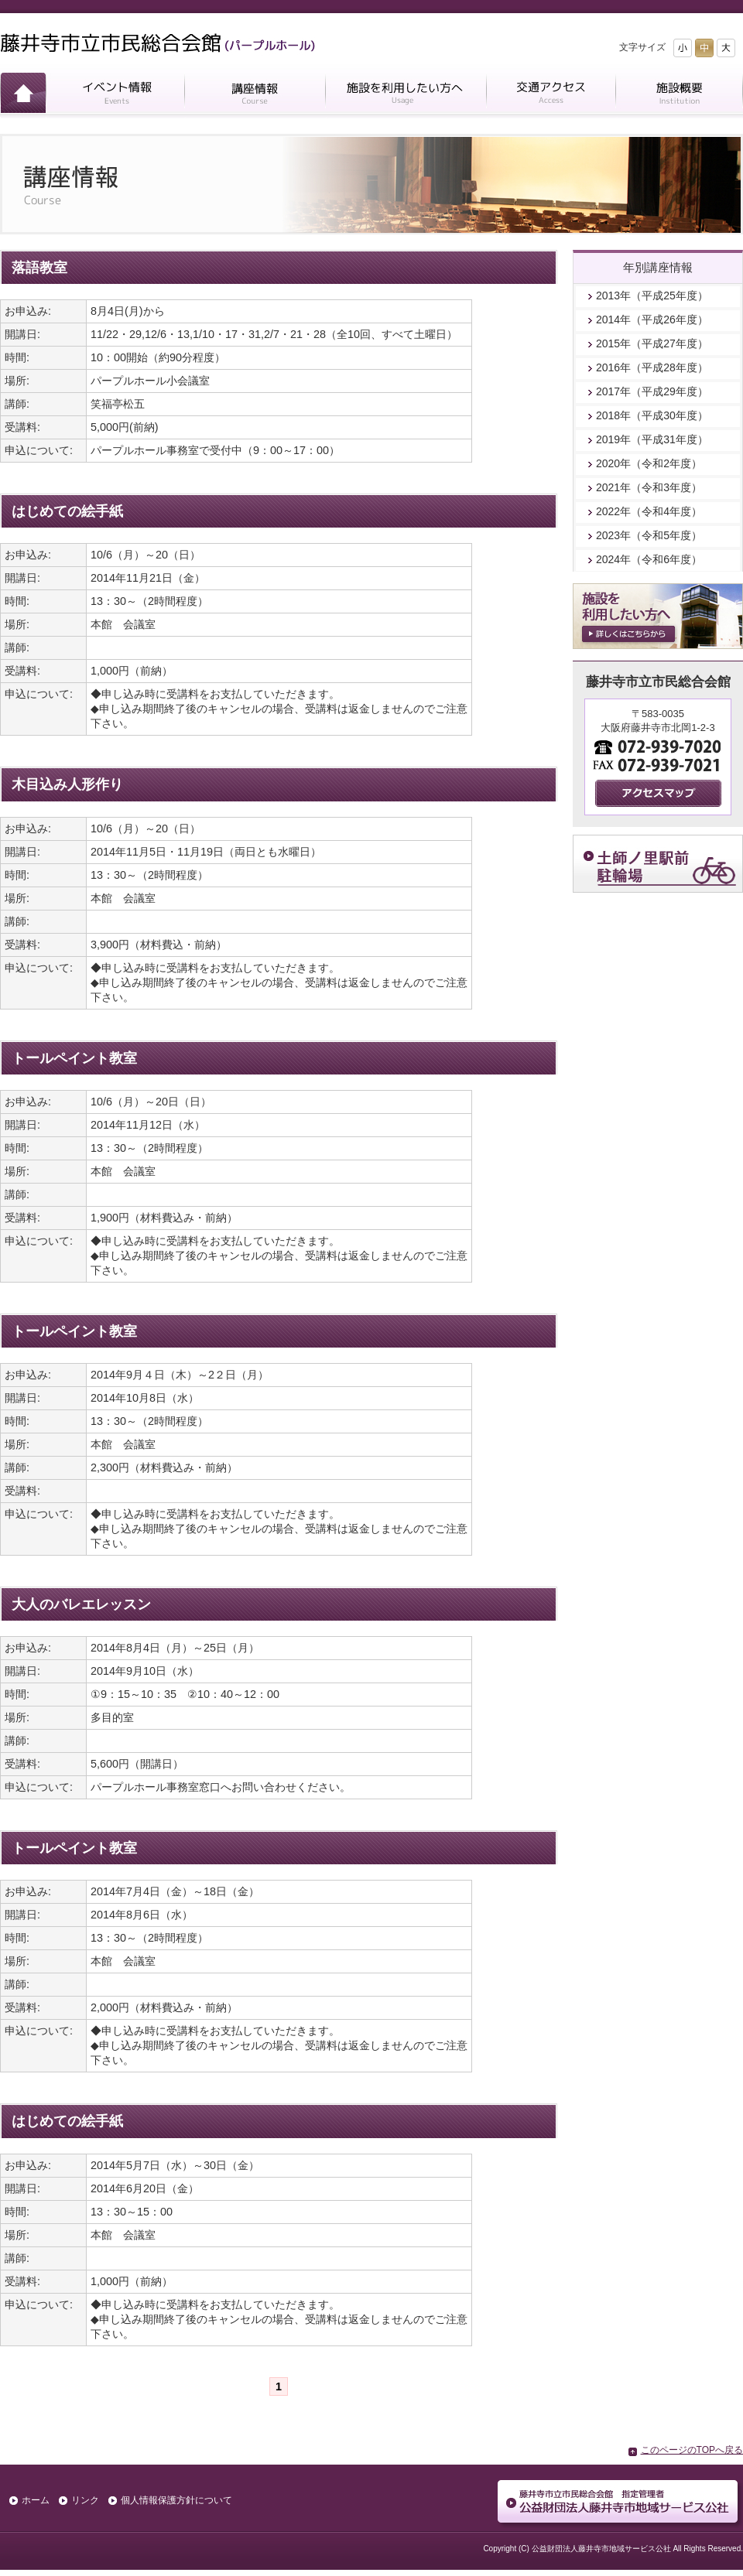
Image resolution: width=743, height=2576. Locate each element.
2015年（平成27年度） (652, 343)
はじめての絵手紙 (67, 511)
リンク (85, 2500)
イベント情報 (115, 95)
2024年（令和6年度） (649, 559)
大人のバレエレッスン (81, 1604)
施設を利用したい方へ (405, 95)
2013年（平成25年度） (652, 295)
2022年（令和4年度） (649, 511)
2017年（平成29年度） (652, 391)
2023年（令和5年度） (649, 535)
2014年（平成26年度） (652, 319)
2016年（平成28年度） (652, 367)
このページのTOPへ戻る (692, 2449)
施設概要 (679, 95)
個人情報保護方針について (176, 2500)
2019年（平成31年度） (652, 439)
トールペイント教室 (74, 1058)
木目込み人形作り (67, 784)
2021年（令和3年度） (649, 487)
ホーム (23, 95)
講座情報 (254, 95)
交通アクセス (550, 95)
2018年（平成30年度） (652, 415)
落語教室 (39, 267)
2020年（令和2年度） (649, 463)
